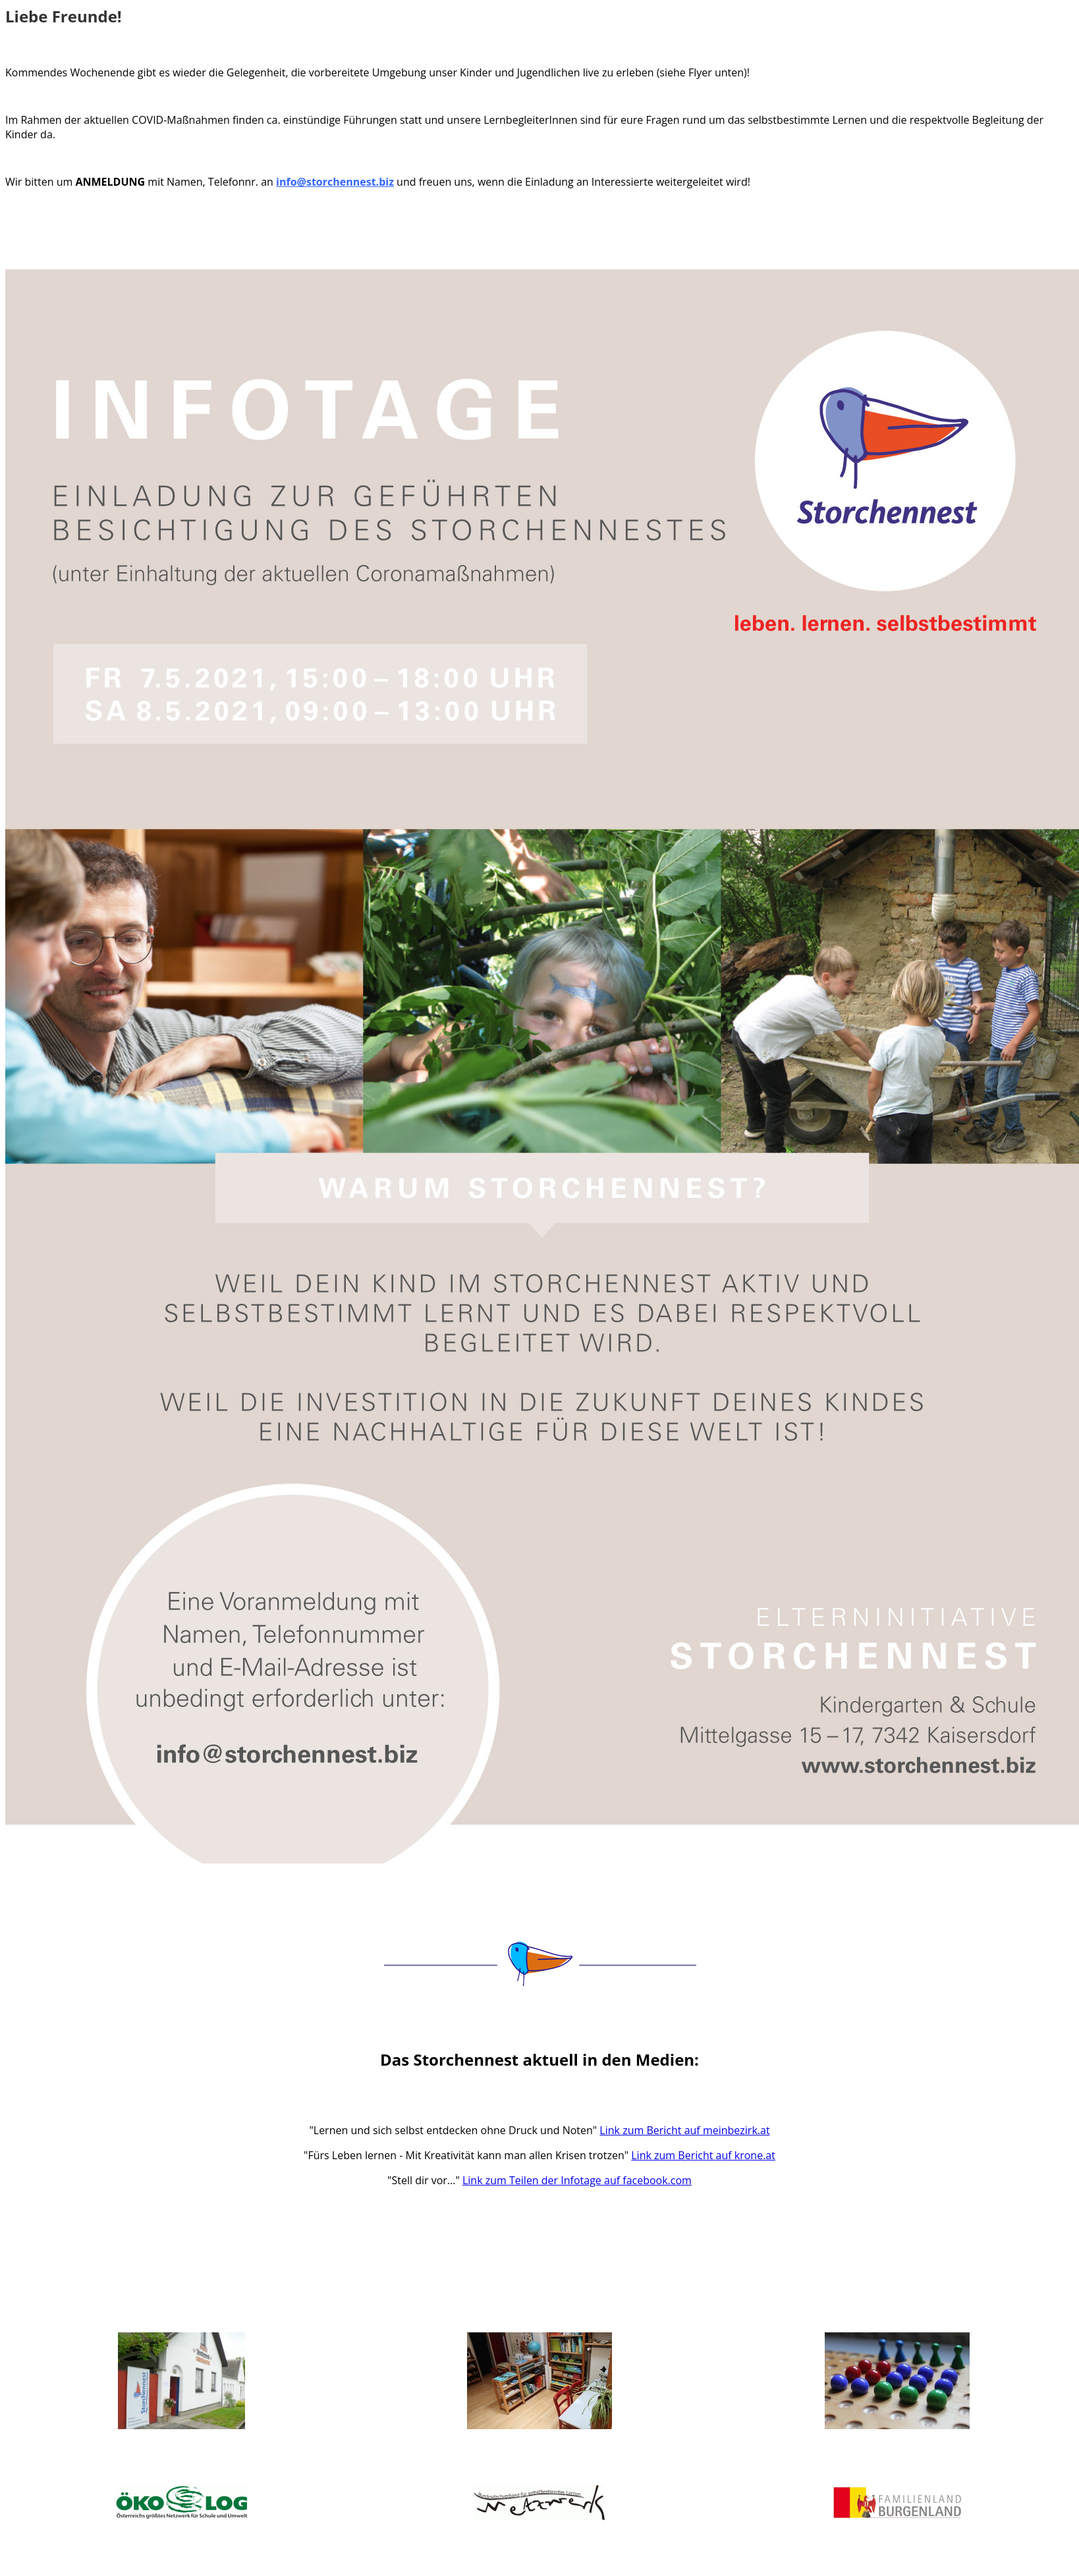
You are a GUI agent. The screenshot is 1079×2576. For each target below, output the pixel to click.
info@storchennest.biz (335, 181)
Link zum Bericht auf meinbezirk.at (684, 2130)
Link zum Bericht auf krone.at (703, 2155)
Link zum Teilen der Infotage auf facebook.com (577, 2180)
